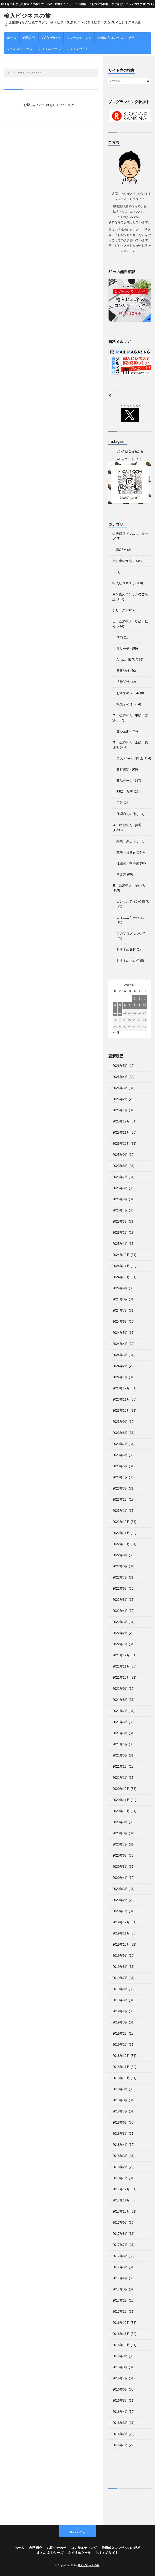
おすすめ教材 (126, 949)
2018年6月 (120, 2122)
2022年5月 (120, 1599)
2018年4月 (120, 2144)
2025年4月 (120, 1210)
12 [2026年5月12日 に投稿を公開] (119, 1012)
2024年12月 (121, 1255)
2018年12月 (121, 2055)
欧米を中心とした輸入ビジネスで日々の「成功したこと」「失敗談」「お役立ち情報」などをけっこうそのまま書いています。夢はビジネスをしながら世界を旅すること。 (77, 4)
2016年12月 (121, 2322)
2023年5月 (120, 1466)
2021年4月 (120, 1744)
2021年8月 (120, 1699)
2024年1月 (120, 1377)
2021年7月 (120, 1711)
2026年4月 (120, 1077)
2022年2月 (120, 1633)
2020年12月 (121, 1788)
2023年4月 (120, 1477)
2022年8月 (120, 1566)
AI (113, 572)
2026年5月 (120, 1065)
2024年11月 (121, 1266)
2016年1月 (120, 2445)
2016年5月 (120, 2400)
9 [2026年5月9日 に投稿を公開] (139, 1005)
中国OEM (119, 550)
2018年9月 (120, 2089)
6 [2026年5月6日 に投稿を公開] (125, 1005)
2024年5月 (120, 1332)
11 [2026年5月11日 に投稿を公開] (115, 1012)
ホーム (11, 37)
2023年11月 (121, 1399)
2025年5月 (120, 1199)
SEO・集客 (124, 791)
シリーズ (118, 610)
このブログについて (131, 933)
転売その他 (124, 704)
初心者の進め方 (123, 561)
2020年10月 (121, 1811)
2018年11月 (121, 2067)
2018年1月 (120, 2178)
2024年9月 (120, 1288)
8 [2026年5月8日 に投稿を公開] (134, 1005)
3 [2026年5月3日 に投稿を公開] (144, 998)
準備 (119, 637)
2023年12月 (121, 1388)
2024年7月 (120, 1310)
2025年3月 (120, 1221)
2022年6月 (120, 1588)
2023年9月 (120, 1421)
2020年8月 (120, 1833)
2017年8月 (120, 2233)
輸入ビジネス (122, 583)
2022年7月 (120, 1577)
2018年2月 (120, 2167)
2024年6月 (120, 1321)
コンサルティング (79, 37)
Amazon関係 (125, 659)
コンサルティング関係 (132, 901)
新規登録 (122, 670)
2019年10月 (121, 1944)
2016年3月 (120, 2423)
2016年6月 (120, 2389)
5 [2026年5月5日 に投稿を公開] (120, 1005)
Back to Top (77, 2532)
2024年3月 (120, 1355)
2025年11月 (121, 1132)
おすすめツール (49, 48)
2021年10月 (121, 1677)
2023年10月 (121, 1410)
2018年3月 (120, 2156)
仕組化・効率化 (127, 863)
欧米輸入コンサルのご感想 (116, 37)
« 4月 (115, 1032)
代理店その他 (126, 814)
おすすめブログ (127, 960)
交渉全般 (122, 731)
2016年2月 (120, 2434)
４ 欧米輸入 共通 (126, 825)
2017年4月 (120, 2278)
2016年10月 (121, 2345)
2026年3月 (120, 1088)
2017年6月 (120, 2256)
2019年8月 (120, 1966)
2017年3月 (120, 2289)
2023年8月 (120, 1433)
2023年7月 (120, 1444)
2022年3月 (120, 1622)
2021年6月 (120, 1722)
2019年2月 (120, 2033)
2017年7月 (120, 2245)
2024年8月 (120, 1299)
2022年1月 (120, 1644)
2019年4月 (120, 2011)
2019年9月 (120, 1955)
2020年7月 (120, 1844)
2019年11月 (121, 1933)
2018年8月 (120, 2100)
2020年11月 (121, 1800)
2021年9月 (120, 1688)
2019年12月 (121, 1922)
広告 (119, 803)
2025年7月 (120, 1177)
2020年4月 (120, 1877)
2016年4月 (120, 2411)
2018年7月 (120, 2111)
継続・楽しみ (126, 841)
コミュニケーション (131, 917)
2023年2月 (120, 1499)
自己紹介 (29, 37)
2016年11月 (121, 2334)
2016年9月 (120, 2356)
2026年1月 (120, 1110)
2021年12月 (121, 1655)
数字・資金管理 (127, 852)
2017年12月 (121, 2189)
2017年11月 (121, 2200)
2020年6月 (120, 1855)
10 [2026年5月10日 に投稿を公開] (144, 1005)
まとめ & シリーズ (19, 48)
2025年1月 (120, 1243)
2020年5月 (120, 1866)
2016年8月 (120, 2367)
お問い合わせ (51, 37)
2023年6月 (120, 1455)
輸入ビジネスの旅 (27, 16)
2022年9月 (120, 1555)
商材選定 (122, 769)
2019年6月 (120, 1989)
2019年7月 (120, 1978)
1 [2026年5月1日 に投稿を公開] (134, 998)
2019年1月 (120, 2044)
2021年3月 (120, 1755)
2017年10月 (121, 2211)
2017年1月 (120, 2311)
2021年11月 (121, 1666)
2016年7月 (120, 2378)
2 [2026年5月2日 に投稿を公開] (139, 998)
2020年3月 (120, 1889)
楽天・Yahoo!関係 (129, 758)
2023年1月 (120, 1510)
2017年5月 (120, 2267)
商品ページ (124, 780)
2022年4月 (120, 1611)
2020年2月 (120, 1900)
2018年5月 (120, 2133)
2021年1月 (120, 1777)
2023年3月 (120, 1488)
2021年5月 (120, 1733)
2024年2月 (120, 1366)
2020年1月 (120, 1911)
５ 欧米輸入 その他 (128, 885)
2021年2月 (120, 1766)
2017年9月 (120, 2222)
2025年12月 (121, 1121)
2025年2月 (120, 1232)
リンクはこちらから (129, 451)
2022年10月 (121, 1544)
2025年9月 (120, 1154)
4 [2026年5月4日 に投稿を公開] (115, 1005)
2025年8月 (120, 1166)
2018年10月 (121, 2078)
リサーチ (122, 648)
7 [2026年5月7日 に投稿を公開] (130, 1005)
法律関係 (122, 682)
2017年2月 (120, 2300)
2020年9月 (120, 1822)
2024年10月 (121, 1277)
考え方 (121, 874)
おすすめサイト (77, 48)
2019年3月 (120, 2022)
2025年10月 (121, 1143)
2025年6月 (120, 1188)
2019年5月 (120, 2000)
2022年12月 (121, 1522)
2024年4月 (120, 1344)
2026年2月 (120, 1099)
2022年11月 (121, 1533)
